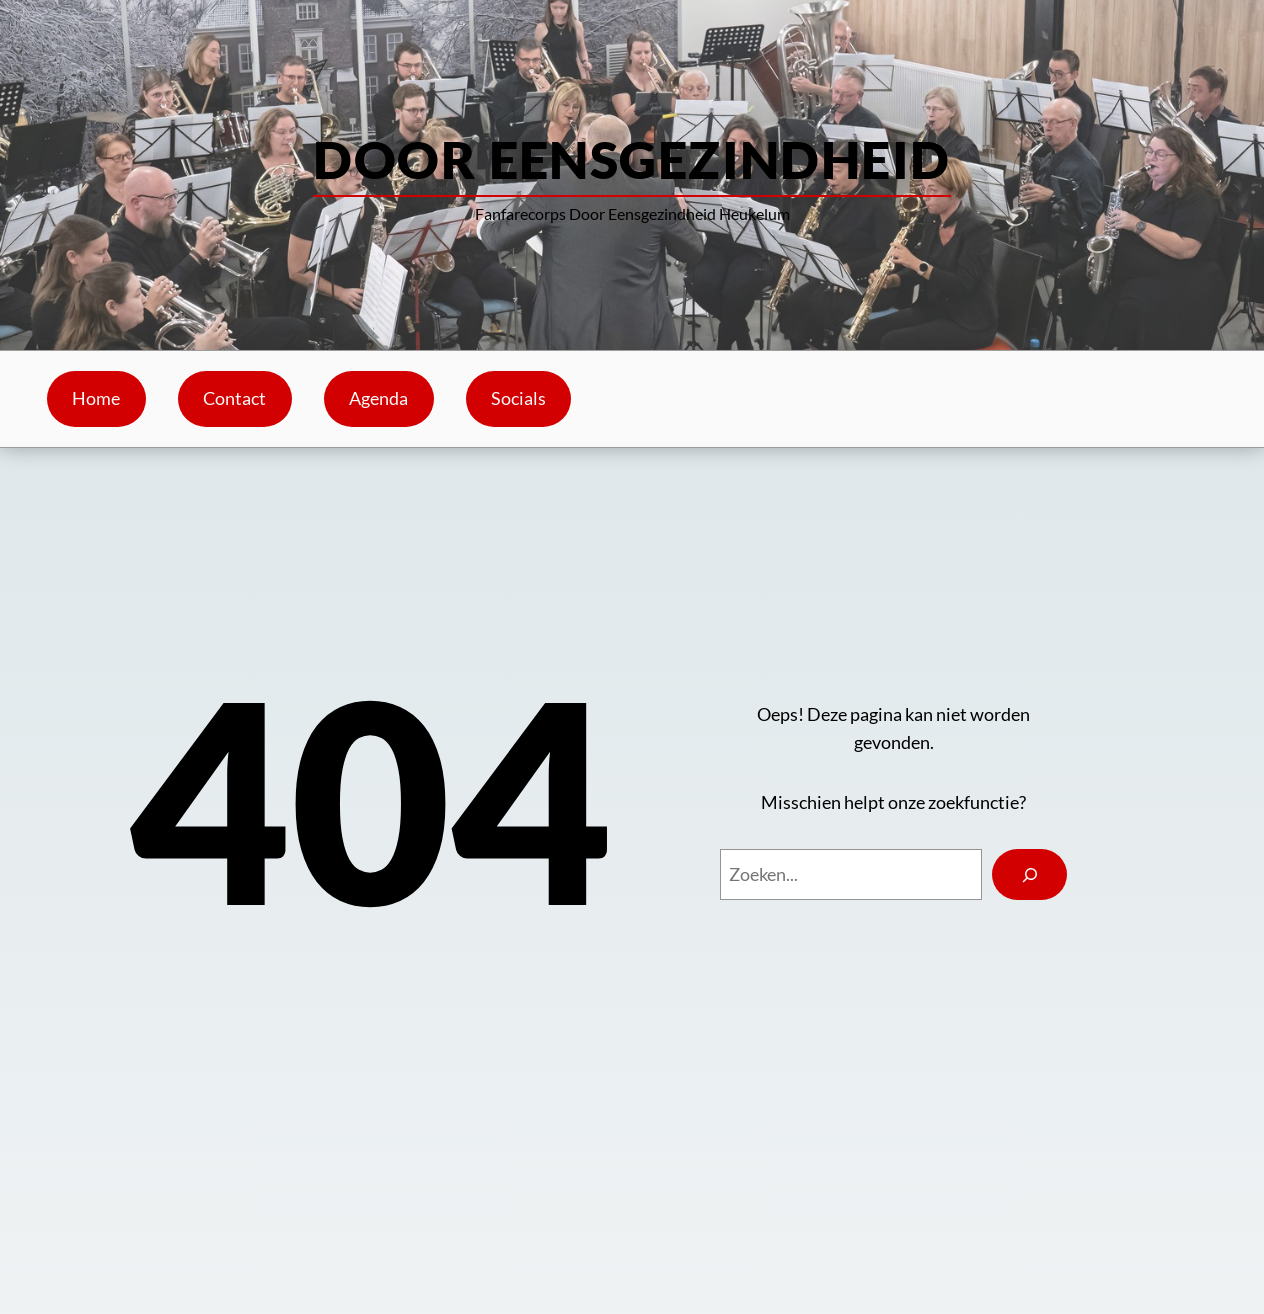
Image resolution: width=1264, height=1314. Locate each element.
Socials (518, 398)
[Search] (1029, 874)
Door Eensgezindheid (631, 159)
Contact (234, 398)
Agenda (378, 398)
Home (96, 398)
